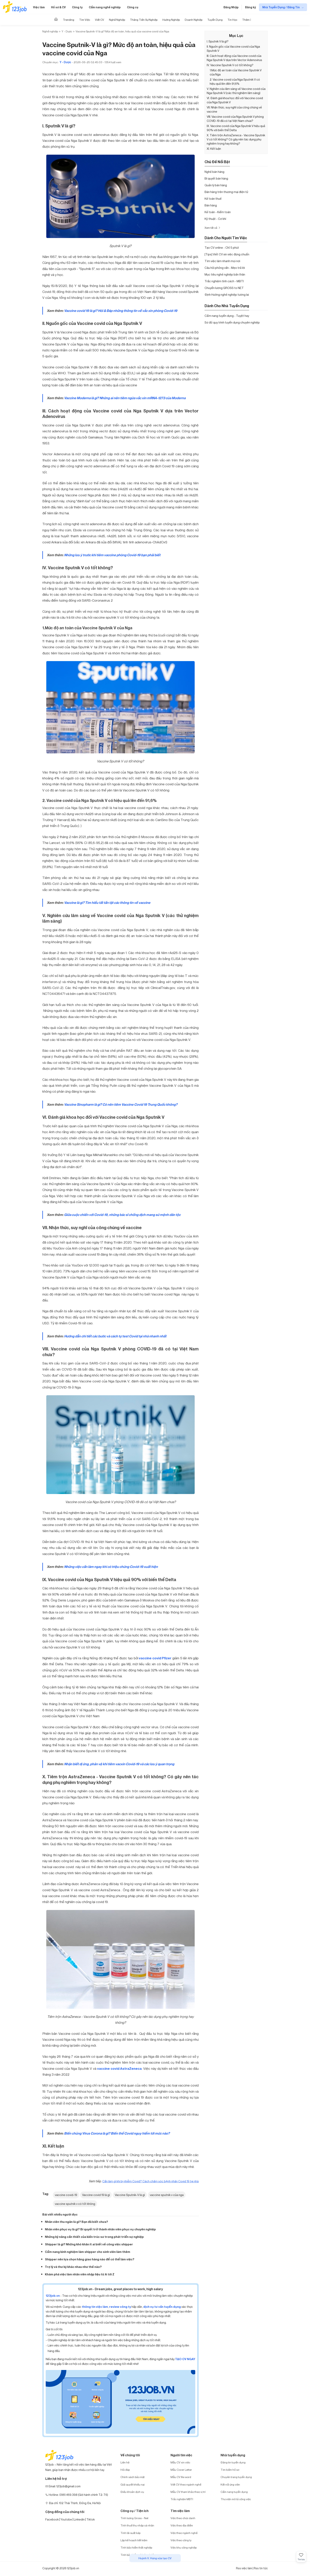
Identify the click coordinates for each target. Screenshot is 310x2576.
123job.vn (53, 2295)
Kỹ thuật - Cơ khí (215, 218)
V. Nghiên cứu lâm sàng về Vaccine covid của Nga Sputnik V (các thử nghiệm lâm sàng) (236, 91)
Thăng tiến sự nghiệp (143, 20)
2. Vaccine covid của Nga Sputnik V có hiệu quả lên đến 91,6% (235, 81)
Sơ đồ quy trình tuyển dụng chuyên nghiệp (232, 322)
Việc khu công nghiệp (184, 2547)
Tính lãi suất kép (130, 2533)
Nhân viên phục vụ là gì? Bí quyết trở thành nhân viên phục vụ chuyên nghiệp (100, 2229)
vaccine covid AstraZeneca (119, 2068)
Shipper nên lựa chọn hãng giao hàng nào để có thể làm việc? (89, 2259)
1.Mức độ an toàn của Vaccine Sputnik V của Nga (236, 72)
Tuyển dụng (215, 20)
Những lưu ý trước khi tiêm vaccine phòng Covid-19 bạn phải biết (112, 555)
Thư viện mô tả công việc (236, 2499)
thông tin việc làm (95, 2306)
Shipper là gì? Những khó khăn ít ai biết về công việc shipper (89, 2244)
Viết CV (99, 20)
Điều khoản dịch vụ (132, 2492)
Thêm (246, 20)
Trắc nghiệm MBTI (182, 2499)
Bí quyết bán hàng (216, 178)
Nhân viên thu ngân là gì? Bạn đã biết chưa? (76, 2221)
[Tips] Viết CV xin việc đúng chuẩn (227, 254)
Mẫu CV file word (181, 2477)
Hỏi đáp (125, 2470)
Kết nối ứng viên (230, 2484)
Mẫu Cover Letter (181, 2470)
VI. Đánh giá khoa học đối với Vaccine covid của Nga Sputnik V (235, 100)
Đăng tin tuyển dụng (233, 2462)
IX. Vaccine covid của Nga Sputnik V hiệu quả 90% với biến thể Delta (236, 128)
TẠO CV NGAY (185, 2359)
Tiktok (90, 2519)
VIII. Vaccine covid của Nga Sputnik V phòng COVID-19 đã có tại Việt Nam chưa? (235, 118)
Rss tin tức (261, 2568)
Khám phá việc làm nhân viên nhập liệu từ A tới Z (79, 2274)
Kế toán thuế (213, 198)
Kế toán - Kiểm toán (218, 212)
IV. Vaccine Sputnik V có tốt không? (230, 65)
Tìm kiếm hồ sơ (230, 2470)
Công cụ (132, 7)
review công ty (120, 2306)
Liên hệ (124, 2462)
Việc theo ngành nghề (184, 2533)
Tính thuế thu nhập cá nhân (137, 2525)
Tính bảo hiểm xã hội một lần (137, 2555)
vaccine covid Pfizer (155, 1658)
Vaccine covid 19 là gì (96, 2195)
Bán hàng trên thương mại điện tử (226, 192)
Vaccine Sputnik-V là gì (130, 2195)
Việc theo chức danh (183, 2518)
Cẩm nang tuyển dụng (234, 2492)
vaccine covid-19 (66, 2195)
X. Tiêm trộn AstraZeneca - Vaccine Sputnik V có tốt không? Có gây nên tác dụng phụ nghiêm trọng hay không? (236, 139)
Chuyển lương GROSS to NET (224, 288)
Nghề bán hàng (214, 171)
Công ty (77, 7)
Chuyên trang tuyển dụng (236, 2477)
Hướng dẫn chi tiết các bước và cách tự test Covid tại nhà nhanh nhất (115, 1336)
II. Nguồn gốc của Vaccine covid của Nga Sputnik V (233, 48)
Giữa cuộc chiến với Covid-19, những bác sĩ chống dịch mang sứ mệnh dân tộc (122, 1214)
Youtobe (66, 2519)
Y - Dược (66, 62)
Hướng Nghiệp (171, 20)
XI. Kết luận (214, 148)
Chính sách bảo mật (132, 2477)
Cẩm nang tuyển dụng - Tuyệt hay (227, 315)
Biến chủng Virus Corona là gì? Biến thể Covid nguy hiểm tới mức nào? (117, 2133)
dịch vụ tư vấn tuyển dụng (162, 2306)
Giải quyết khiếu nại (132, 2484)
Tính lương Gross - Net (134, 2518)
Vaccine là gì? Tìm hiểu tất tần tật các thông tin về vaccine (107, 902)
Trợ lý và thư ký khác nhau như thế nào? (73, 2267)
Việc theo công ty (181, 2540)
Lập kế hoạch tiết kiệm (133, 2540)
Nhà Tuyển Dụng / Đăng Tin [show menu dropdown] (281, 7)
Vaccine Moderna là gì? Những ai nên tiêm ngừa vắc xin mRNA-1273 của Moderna (125, 398)
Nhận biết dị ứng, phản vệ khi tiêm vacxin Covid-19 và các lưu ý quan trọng (119, 1764)
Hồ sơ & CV (58, 7)
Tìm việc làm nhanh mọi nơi (222, 261)
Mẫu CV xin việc (180, 2462)
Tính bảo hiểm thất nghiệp (136, 2547)
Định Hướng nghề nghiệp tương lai (227, 294)
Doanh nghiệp (193, 20)
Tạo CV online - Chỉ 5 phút (222, 247)
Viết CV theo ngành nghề (186, 2484)
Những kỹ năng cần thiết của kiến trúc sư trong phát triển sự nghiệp (94, 2236)
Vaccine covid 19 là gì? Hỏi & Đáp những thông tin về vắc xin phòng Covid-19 (120, 310)
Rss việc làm (244, 2568)
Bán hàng (211, 205)
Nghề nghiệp (117, 20)
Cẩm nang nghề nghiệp (105, 7)
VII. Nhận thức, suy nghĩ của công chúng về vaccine (234, 109)
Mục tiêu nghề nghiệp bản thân (225, 274)
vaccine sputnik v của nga (167, 2195)
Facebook (52, 2519)
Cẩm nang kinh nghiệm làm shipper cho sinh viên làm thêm (87, 2252)
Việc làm (39, 7)
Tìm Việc (84, 20)
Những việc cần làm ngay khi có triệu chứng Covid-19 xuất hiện (111, 1566)
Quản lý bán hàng (216, 185)
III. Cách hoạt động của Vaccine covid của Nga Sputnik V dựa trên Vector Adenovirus (235, 58)
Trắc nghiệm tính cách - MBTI (224, 281)
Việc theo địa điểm (182, 2525)
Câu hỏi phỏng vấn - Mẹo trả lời (225, 267)
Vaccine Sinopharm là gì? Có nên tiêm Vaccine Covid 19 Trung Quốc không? (120, 1104)
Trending (68, 20)
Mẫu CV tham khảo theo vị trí (188, 2492)
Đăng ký (250, 7)
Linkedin (79, 2519)
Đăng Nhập (231, 7)
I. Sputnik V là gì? (217, 41)
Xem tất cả (213, 228)
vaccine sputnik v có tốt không (75, 2204)
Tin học (232, 20)
